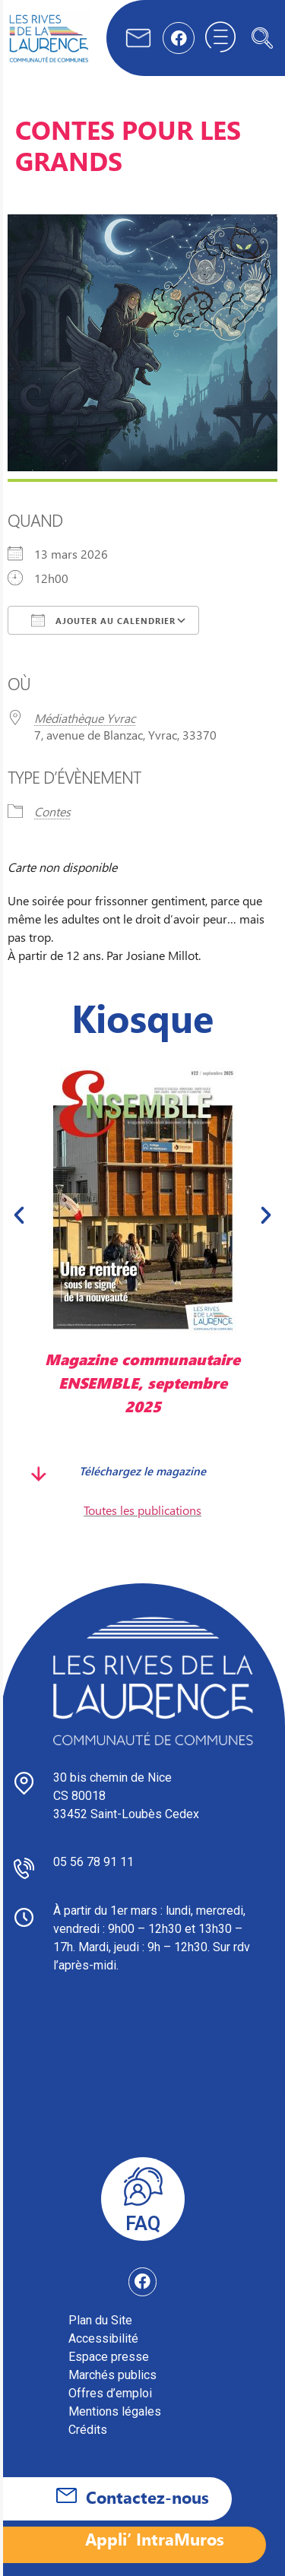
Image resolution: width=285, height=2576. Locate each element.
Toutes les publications (142, 1510)
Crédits (87, 2429)
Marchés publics (112, 2375)
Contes (52, 811)
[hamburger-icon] (220, 38)
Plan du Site (100, 2320)
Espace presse (108, 2356)
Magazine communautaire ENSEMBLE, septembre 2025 (142, 1382)
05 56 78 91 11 (93, 1862)
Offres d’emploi (110, 2393)
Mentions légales (114, 2411)
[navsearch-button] (262, 38)
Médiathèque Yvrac (84, 718)
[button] (19, 1215)
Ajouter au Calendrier (103, 620)
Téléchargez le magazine (142, 1470)
